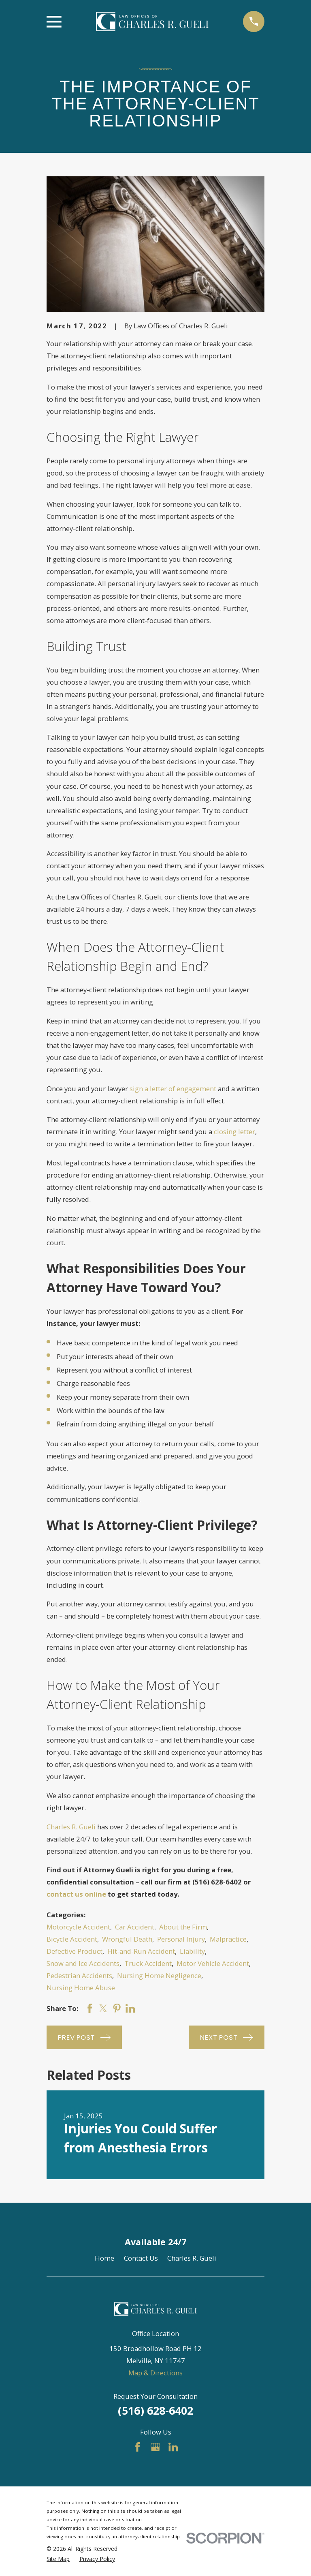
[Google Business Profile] (155, 2447)
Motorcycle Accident (78, 1926)
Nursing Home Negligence (159, 1975)
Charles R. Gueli (71, 1826)
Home (104, 2258)
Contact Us (141, 2258)
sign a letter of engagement (173, 1088)
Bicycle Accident (72, 1939)
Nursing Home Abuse (81, 1987)
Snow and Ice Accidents (83, 1963)
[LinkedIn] (173, 2447)
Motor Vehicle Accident (213, 1963)
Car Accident (134, 1926)
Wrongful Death (127, 1939)
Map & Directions (155, 2372)
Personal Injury (181, 1939)
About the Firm (183, 1926)
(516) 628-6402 (155, 2410)
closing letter (234, 1131)
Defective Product (74, 1951)
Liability (192, 1951)
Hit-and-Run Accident (141, 1951)
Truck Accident (148, 1963)
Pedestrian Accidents (79, 1975)
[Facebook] (137, 2447)
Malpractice (228, 1939)
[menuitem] (58, 2559)
